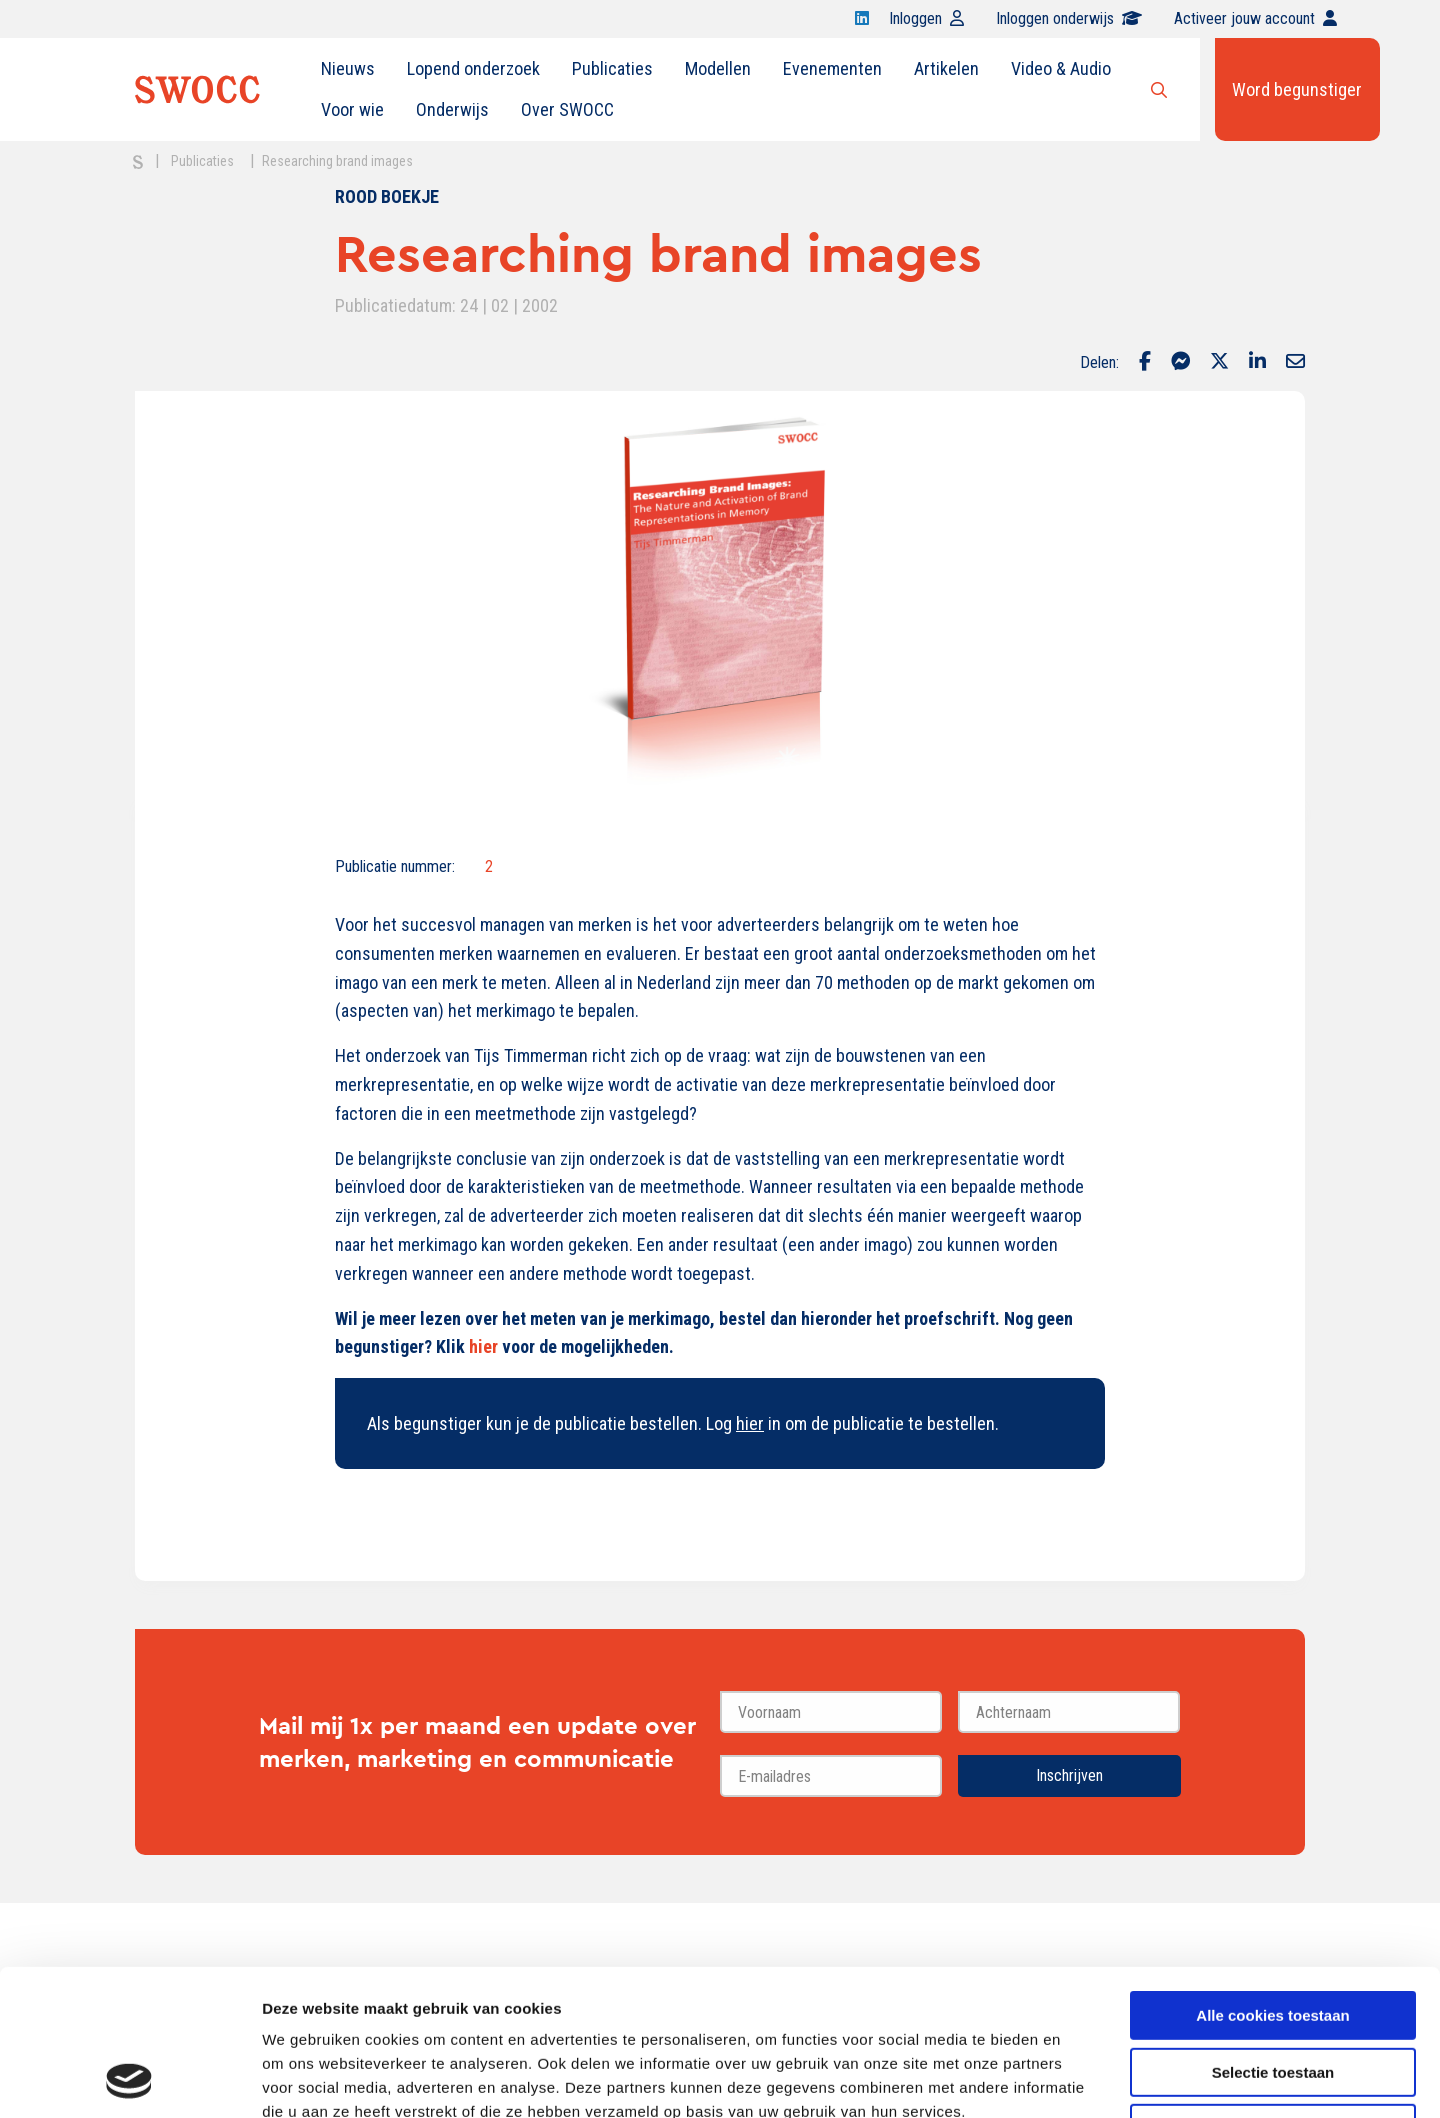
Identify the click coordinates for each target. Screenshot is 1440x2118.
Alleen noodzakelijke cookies (1273, 1991)
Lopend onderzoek (473, 68)
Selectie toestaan (1273, 1935)
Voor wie (352, 109)
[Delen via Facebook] (1145, 363)
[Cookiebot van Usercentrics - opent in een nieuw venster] (129, 2079)
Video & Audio (1061, 68)
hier (483, 1346)
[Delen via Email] (1295, 363)
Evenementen (832, 68)
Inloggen (926, 18)
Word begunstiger (1297, 89)
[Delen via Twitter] (1219, 363)
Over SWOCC (567, 109)
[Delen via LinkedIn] (1257, 363)
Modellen (718, 68)
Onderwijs (452, 109)
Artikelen (946, 68)
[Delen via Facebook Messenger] (1180, 363)
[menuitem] (348, 69)
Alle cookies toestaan (1272, 1878)
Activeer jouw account (1255, 18)
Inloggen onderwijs (1069, 18)
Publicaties (612, 68)
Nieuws (348, 68)
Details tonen (1080, 2078)
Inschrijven (1069, 1775)
